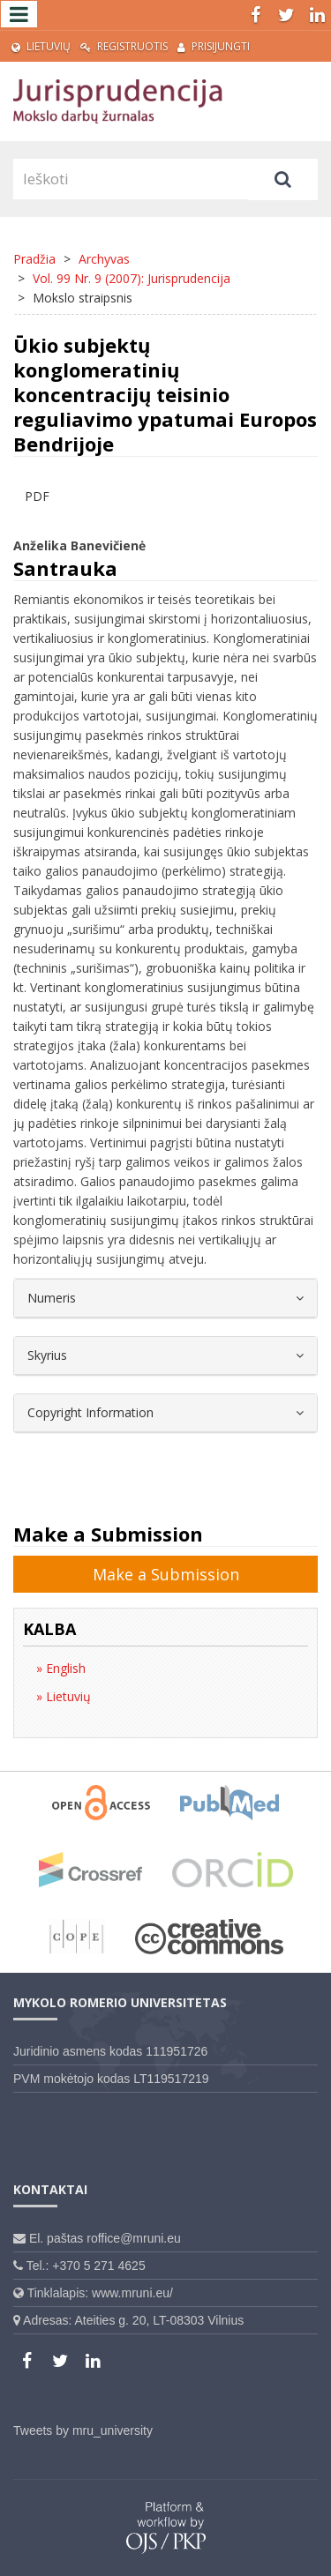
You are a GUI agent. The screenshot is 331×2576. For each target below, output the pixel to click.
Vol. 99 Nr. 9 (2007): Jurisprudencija (131, 278)
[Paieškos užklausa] (130, 179)
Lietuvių (41, 46)
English (64, 1668)
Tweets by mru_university (83, 2430)
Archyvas (104, 258)
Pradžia (34, 258)
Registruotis (124, 46)
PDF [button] (37, 496)
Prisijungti (213, 46)
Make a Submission (166, 1574)
